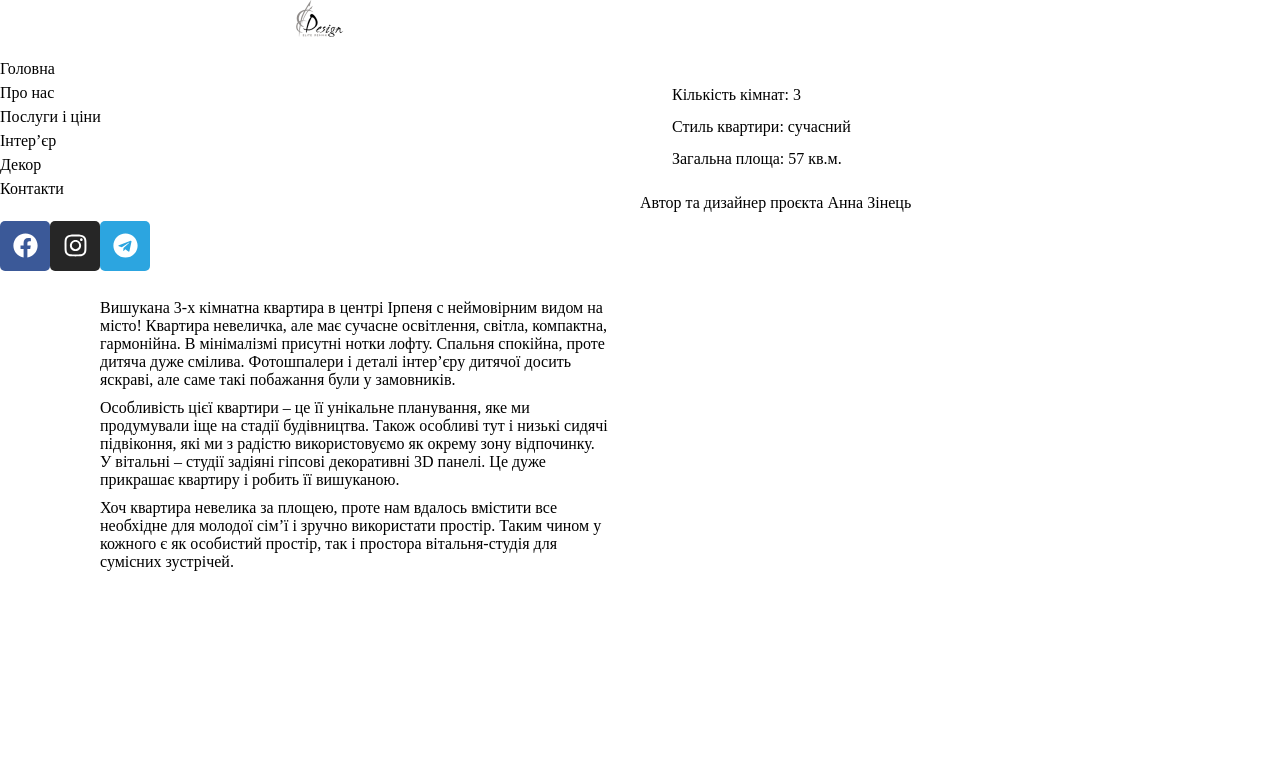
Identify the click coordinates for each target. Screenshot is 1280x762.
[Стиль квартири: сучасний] (656, 127)
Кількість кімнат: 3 (736, 94)
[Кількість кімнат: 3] (656, 95)
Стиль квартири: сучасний (761, 126)
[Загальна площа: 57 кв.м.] (656, 159)
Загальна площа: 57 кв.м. (757, 158)
